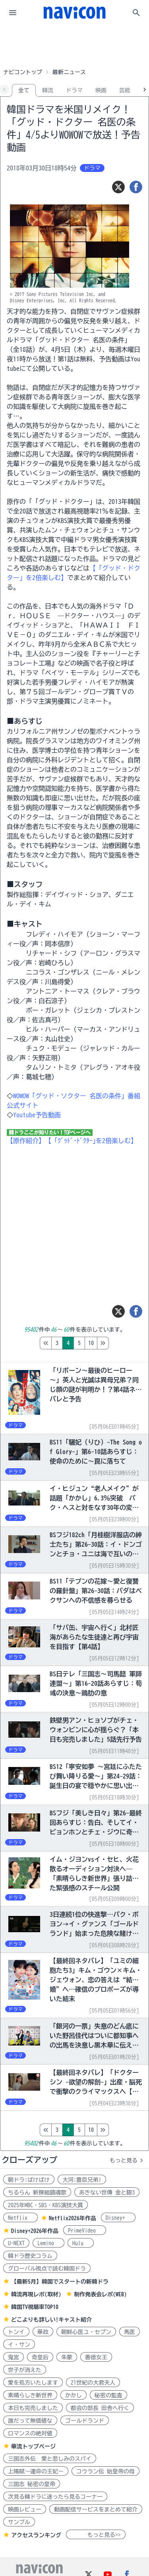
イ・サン (19, 2344)
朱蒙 (66, 2357)
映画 (100, 90)
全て (23, 90)
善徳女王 (96, 2357)
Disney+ (118, 2218)
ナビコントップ (22, 72)
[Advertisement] (74, 45)
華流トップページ (33, 2446)
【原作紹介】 (26, 1140)
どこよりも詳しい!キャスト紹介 (51, 2319)
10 (124, 1343)
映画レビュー (24, 2509)
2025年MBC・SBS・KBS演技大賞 (45, 2205)
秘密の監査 (108, 2395)
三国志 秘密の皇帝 (31, 2484)
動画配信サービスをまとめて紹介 (95, 2509)
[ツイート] (118, 187)
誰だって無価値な (30, 2420)
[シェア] (136, 187)
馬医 (129, 2332)
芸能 (124, 90)
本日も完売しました (33, 2408)
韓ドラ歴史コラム (30, 2256)
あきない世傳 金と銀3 (107, 2192)
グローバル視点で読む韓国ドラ (47, 2268)
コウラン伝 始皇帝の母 (105, 2471)
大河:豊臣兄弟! (81, 2180)
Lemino (48, 2243)
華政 (42, 2332)
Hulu (80, 2243)
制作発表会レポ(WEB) (100, 2294)
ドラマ (74, 90)
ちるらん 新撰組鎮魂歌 (37, 2192)
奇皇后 (40, 2357)
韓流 (47, 90)
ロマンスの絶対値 (30, 2433)
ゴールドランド (84, 2420)
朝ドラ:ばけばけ (29, 2180)
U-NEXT (16, 2243)
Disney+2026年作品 (34, 2231)
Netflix (20, 2218)
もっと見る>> (96, 2535)
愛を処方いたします (33, 2382)
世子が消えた (24, 2370)
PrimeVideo (84, 2230)
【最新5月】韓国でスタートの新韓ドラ (59, 2281)
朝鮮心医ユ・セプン (86, 2332)
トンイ (16, 2332)
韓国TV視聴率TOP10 (34, 2307)
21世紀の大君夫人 (93, 2382)
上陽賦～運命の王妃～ (36, 2471)
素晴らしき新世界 (30, 2395)
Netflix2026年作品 (72, 2218)
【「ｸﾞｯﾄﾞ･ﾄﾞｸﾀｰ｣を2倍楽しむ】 (91, 1140)
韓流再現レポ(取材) (36, 2294)
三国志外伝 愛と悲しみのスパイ (49, 2459)
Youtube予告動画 (37, 1115)
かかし (73, 2395)
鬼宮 (13, 2357)
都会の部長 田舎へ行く (100, 2408)
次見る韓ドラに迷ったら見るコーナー (55, 2497)
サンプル (19, 2522)
